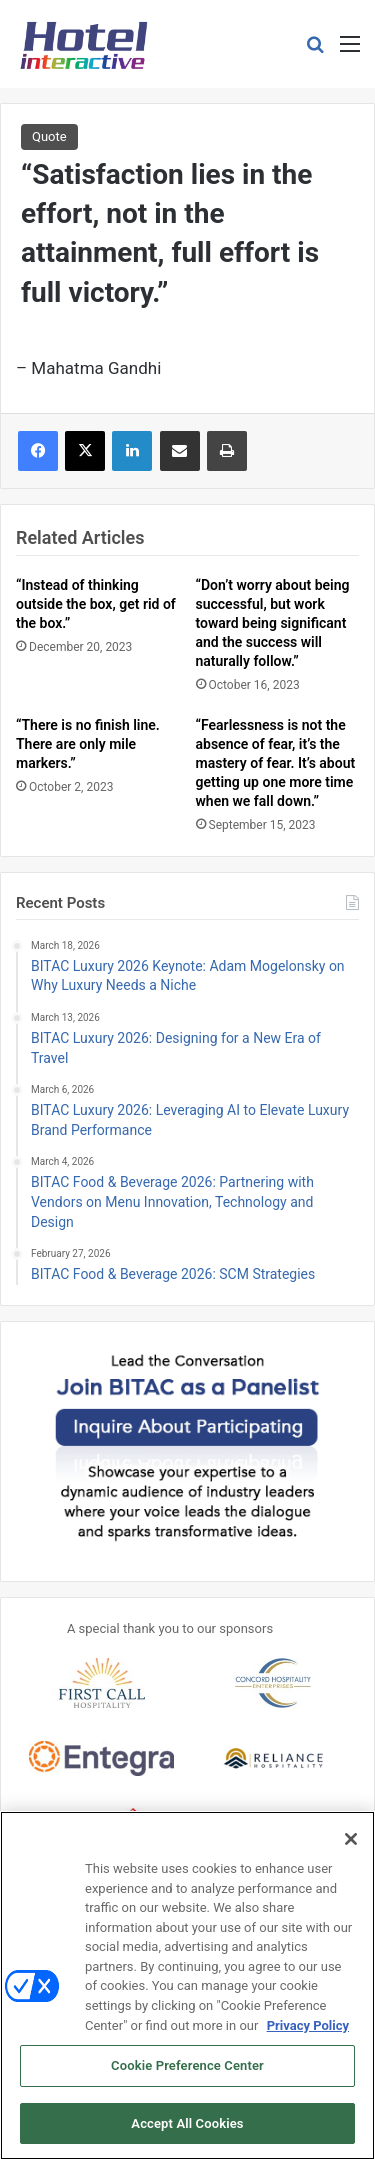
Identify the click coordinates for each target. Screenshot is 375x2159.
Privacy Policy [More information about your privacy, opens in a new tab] (308, 2031)
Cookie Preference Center (187, 2072)
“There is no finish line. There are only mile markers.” (88, 744)
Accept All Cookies (187, 2130)
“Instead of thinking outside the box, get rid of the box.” (96, 604)
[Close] (351, 1846)
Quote (49, 136)
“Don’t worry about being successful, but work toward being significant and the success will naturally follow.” (273, 623)
